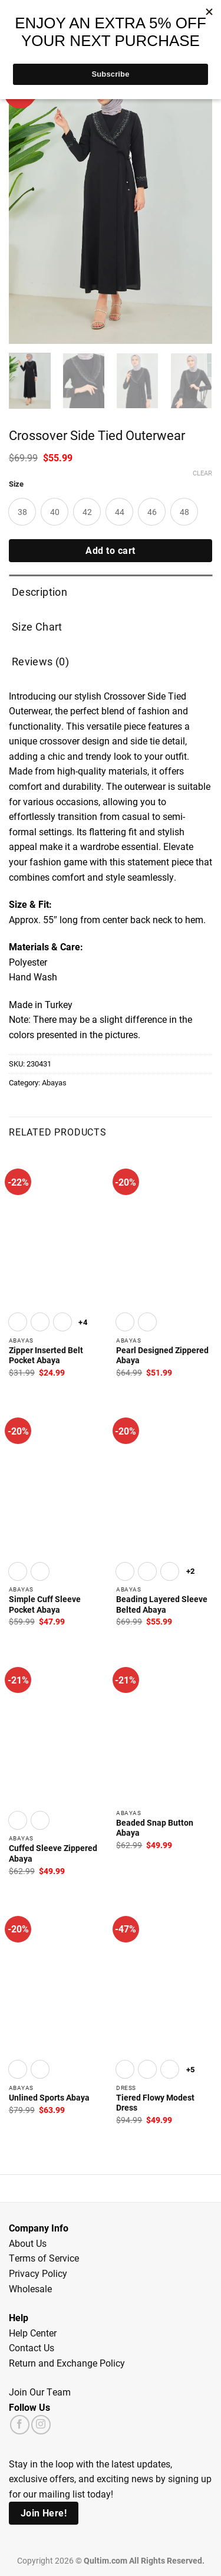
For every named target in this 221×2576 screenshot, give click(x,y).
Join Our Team (40, 2391)
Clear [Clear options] (202, 473)
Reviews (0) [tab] (40, 661)
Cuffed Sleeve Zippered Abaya (53, 1853)
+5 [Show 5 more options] (190, 2069)
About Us (28, 2243)
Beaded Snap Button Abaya (154, 1828)
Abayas (54, 1082)
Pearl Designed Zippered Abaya (162, 1356)
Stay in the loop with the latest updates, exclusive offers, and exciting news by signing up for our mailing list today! (110, 2478)
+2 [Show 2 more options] (190, 1571)
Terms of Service (44, 2258)
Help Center (33, 2332)
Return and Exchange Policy (67, 2363)
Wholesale (30, 2288)
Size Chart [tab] (37, 626)
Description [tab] (39, 592)
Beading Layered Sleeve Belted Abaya (161, 1604)
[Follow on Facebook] (19, 2424)
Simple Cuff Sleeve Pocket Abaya (45, 1604)
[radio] (22, 511)
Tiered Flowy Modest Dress (155, 2103)
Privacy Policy (38, 2273)
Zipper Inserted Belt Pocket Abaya (46, 1356)
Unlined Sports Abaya (49, 2098)
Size (16, 484)
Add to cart (110, 550)
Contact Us (31, 2347)
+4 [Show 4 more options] (82, 1322)
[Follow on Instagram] (41, 2424)
